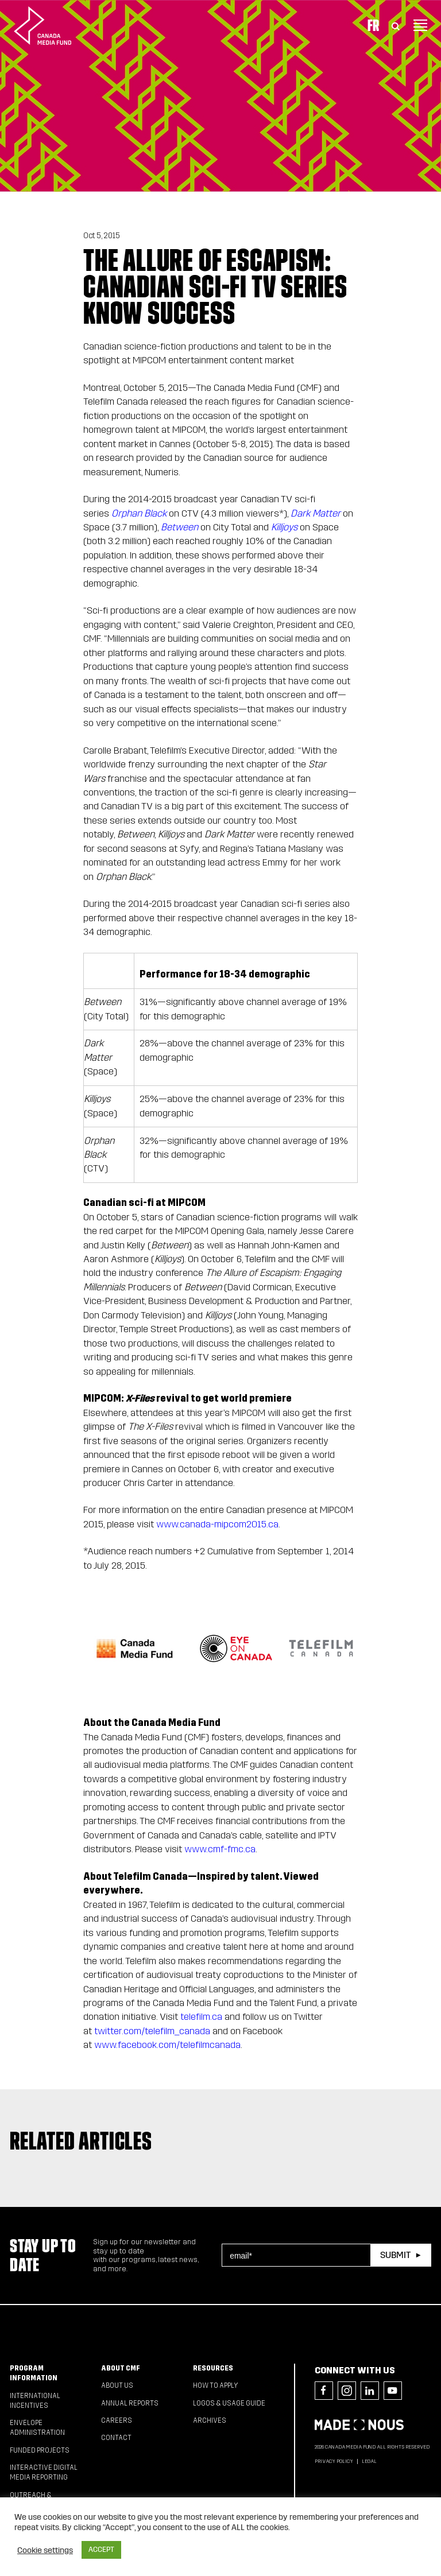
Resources (213, 2368)
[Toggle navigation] (420, 25)
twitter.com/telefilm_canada (152, 2031)
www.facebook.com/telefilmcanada (167, 2045)
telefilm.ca (201, 2017)
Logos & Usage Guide (229, 2403)
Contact (116, 2438)
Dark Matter (316, 513)
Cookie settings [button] (45, 2550)
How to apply (215, 2385)
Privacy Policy (334, 2461)
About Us (117, 2385)
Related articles (81, 2141)
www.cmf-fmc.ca (220, 1849)
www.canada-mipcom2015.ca (217, 1524)
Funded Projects (39, 2450)
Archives (209, 2420)
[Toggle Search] (396, 25)
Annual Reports (129, 2403)
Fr (373, 25)
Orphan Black (139, 513)
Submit (395, 2254)
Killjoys (284, 527)
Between (179, 527)
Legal (369, 2461)
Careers (116, 2420)
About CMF (120, 2368)
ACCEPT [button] (101, 2549)
